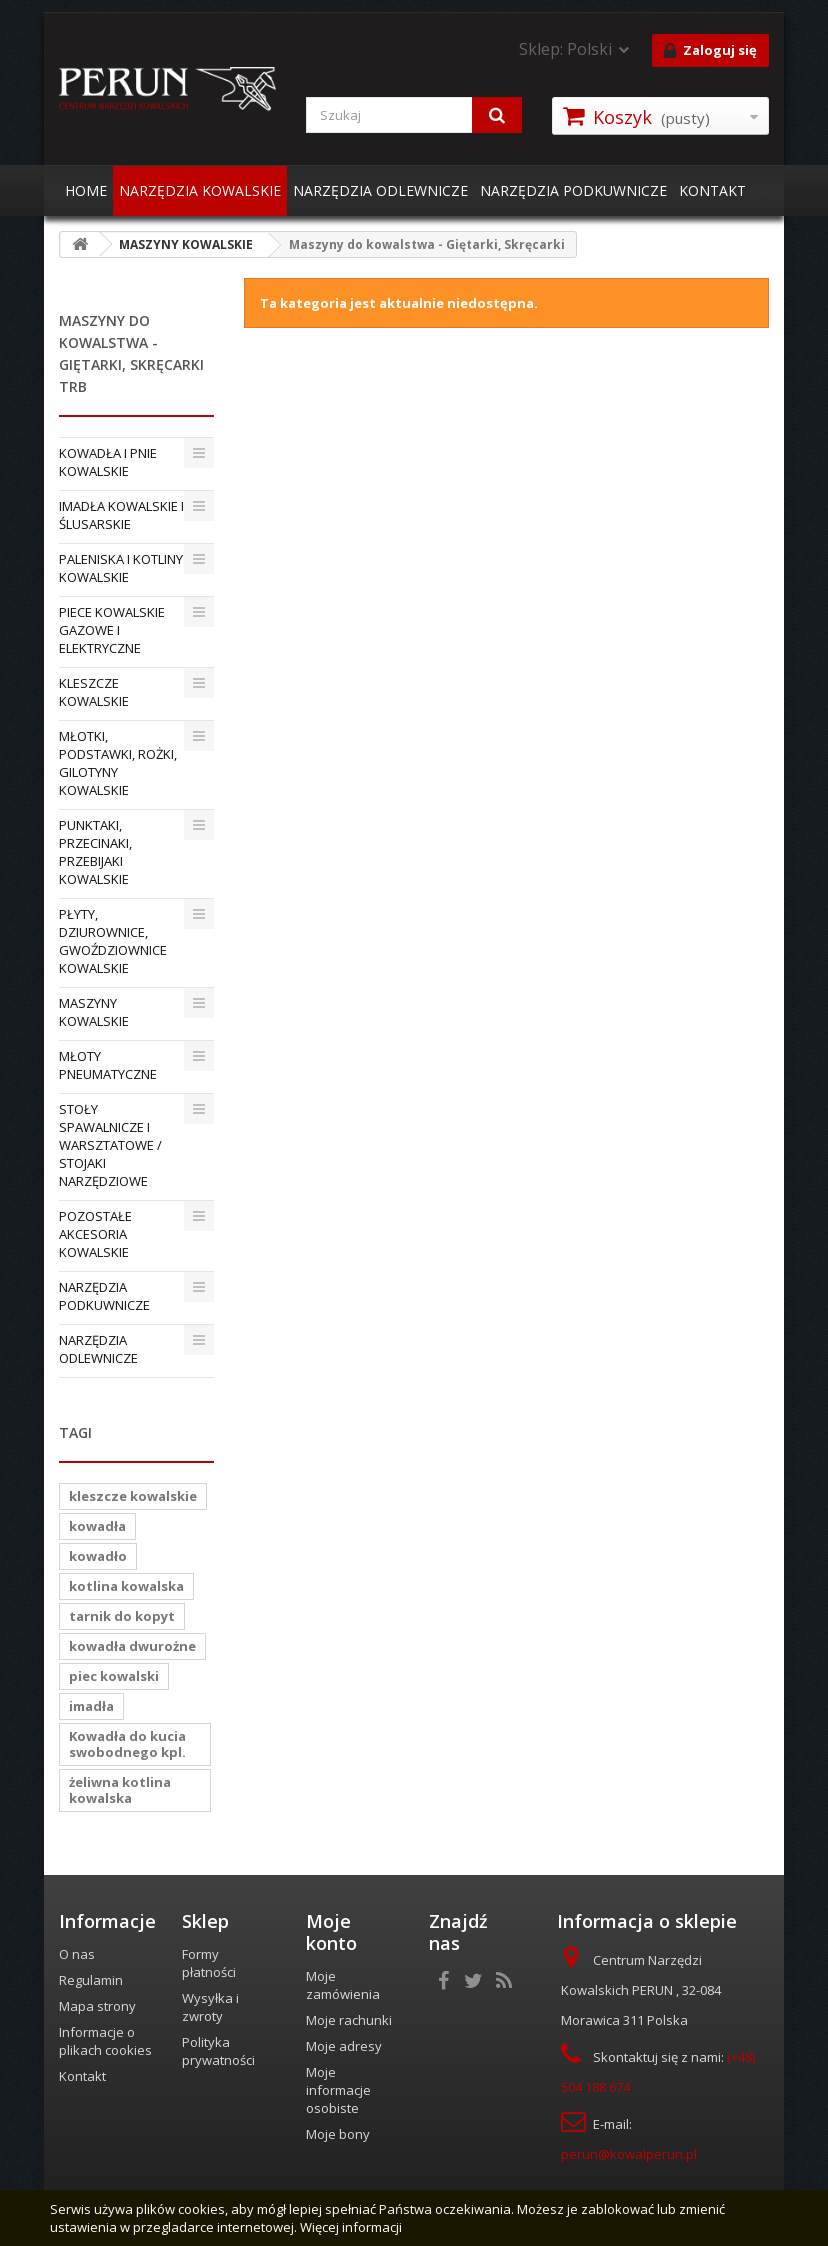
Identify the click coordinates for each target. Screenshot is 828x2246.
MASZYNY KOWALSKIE (94, 1012)
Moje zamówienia (343, 1985)
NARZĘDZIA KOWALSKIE (200, 190)
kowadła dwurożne (132, 1646)
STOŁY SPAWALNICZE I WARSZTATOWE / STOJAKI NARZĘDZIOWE (110, 1145)
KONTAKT (712, 190)
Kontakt (82, 2076)
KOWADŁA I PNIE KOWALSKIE (108, 462)
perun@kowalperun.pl (629, 2154)
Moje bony (338, 2134)
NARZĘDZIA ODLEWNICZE (380, 190)
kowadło (98, 1556)
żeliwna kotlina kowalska (120, 1790)
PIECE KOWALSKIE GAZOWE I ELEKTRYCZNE (112, 630)
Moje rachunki (349, 2020)
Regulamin (91, 1980)
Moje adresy (344, 2046)
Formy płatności (209, 1963)
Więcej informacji (351, 2227)
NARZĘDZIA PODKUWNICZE (573, 190)
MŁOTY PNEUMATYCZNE (108, 1065)
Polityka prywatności (218, 2051)
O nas (77, 1954)
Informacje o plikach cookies (105, 2041)
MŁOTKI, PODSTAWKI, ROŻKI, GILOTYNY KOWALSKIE (118, 763)
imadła (91, 1706)
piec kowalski (114, 1676)
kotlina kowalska (126, 1586)
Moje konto (331, 1932)
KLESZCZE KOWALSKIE (94, 692)
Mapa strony (97, 2006)
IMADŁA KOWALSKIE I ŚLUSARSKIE (121, 515)
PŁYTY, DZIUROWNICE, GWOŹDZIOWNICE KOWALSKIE (113, 941)
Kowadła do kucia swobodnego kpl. (127, 1744)
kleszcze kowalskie (133, 1496)
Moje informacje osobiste (338, 2090)
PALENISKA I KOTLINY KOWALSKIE (121, 568)
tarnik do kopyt (122, 1616)
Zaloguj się (710, 51)
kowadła (97, 1526)
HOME (86, 190)
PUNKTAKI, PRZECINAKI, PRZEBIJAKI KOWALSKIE (95, 852)
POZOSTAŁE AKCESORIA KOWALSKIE (95, 1234)
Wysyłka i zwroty (210, 2007)
